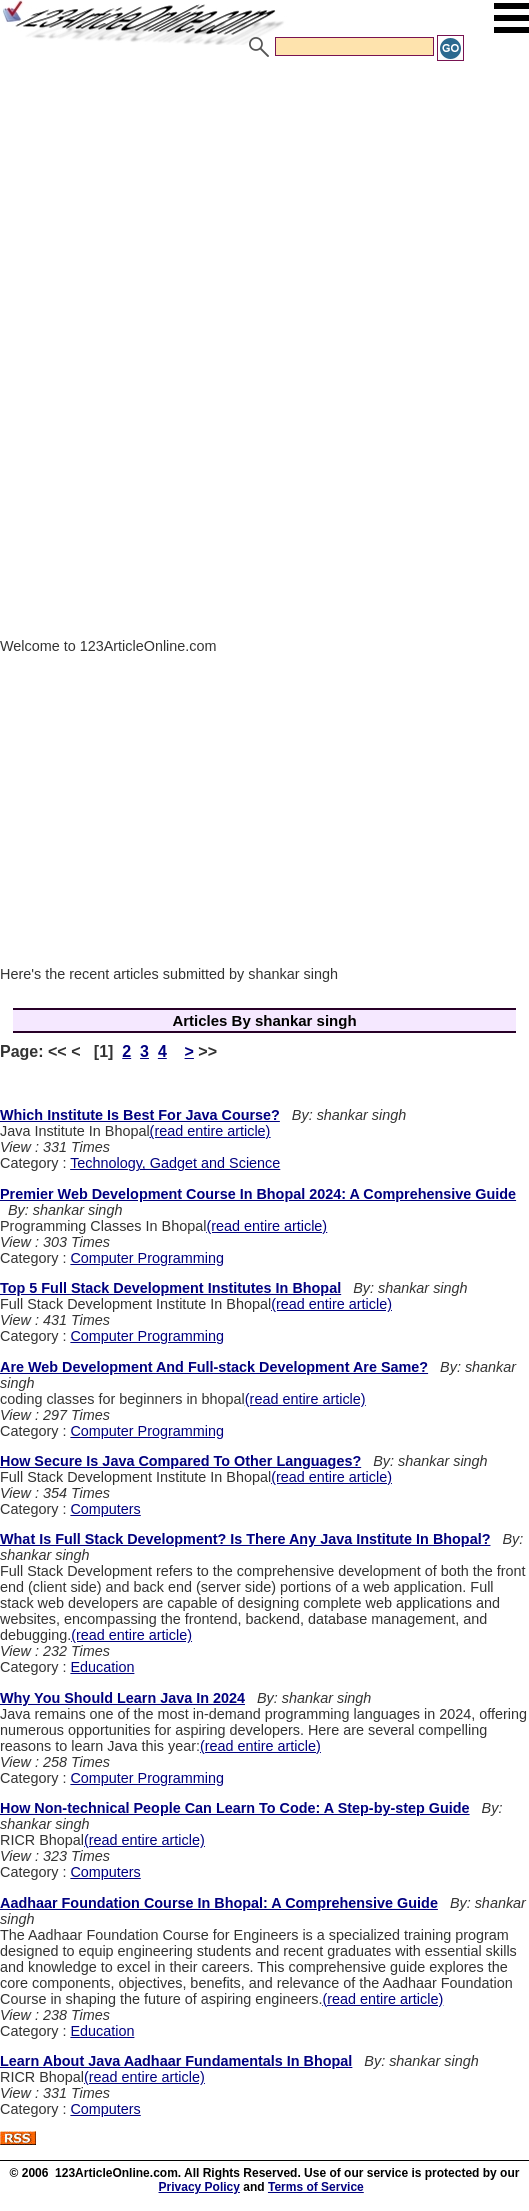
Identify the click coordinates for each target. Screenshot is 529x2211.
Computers (105, 1509)
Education (102, 1667)
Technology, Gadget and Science (175, 1163)
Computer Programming (147, 1258)
